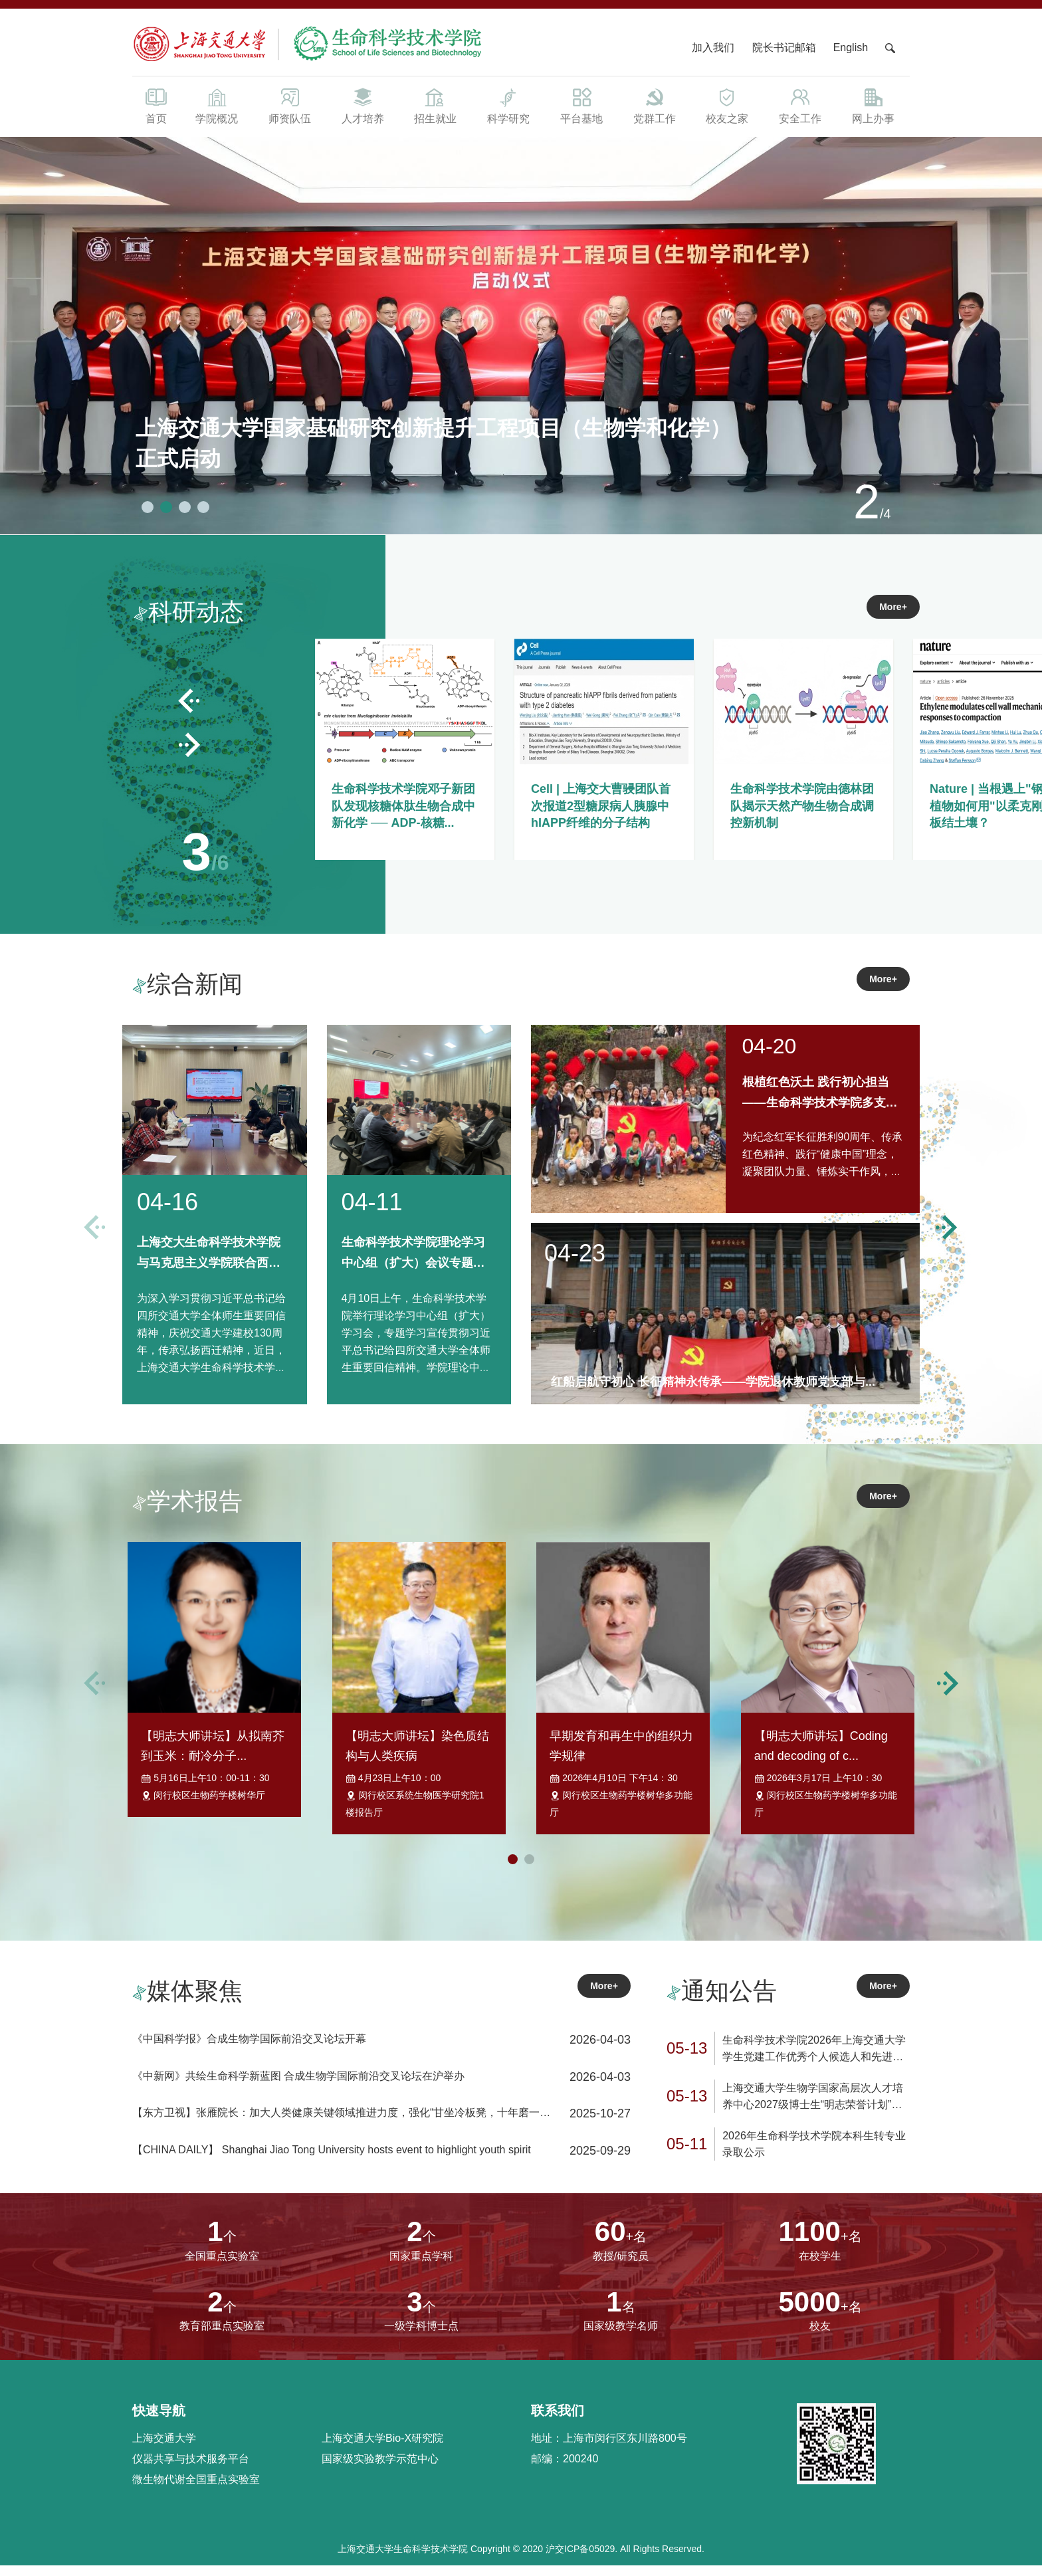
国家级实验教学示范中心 (380, 2469)
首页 (156, 105)
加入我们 (714, 47)
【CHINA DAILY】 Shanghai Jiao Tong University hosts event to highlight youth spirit (331, 2160)
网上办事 (873, 105)
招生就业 (435, 105)
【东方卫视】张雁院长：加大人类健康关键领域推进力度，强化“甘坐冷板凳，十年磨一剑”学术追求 (343, 2125)
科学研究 (508, 105)
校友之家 (727, 105)
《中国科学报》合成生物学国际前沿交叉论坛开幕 (249, 2049)
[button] (148, 496)
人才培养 (362, 105)
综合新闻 (187, 984)
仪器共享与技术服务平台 (190, 2469)
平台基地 (581, 105)
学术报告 (187, 1501)
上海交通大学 (164, 2448)
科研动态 (189, 611)
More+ (893, 606)
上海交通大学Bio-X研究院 (382, 2448)
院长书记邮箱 (784, 47)
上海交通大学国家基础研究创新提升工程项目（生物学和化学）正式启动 (433, 443)
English (850, 47)
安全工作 (800, 105)
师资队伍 (289, 105)
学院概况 (216, 105)
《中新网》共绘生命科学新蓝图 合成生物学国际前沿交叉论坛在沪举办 (298, 2086)
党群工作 (654, 105)
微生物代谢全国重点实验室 (196, 2490)
